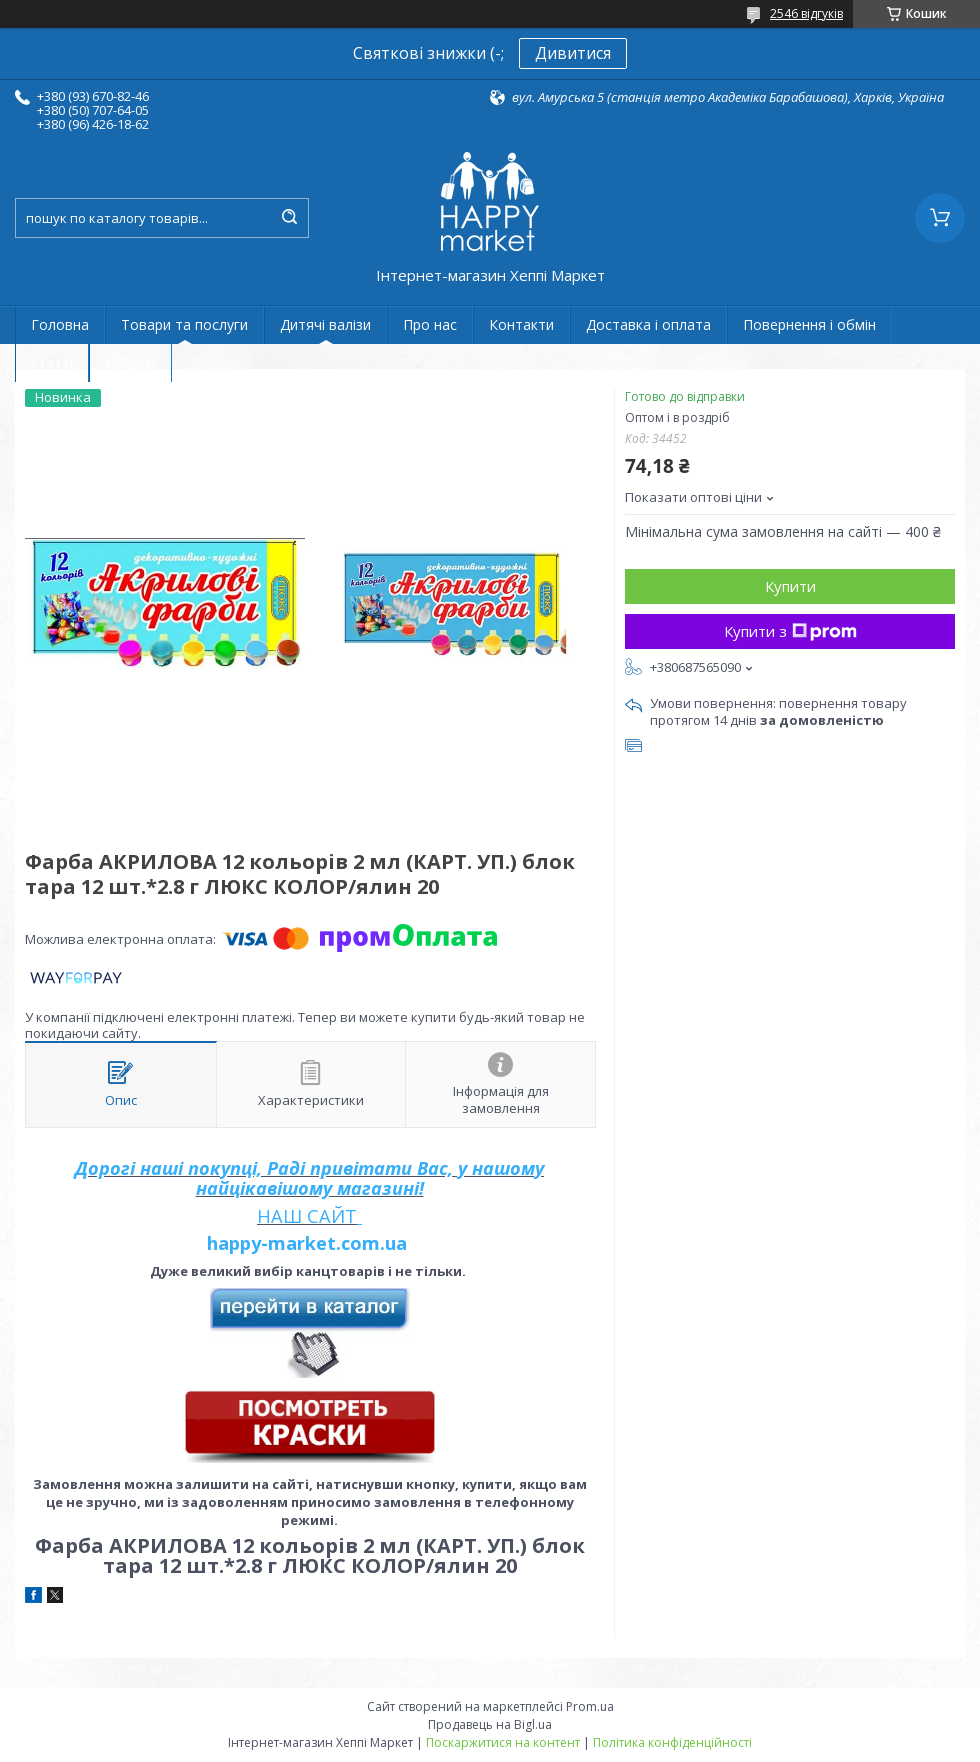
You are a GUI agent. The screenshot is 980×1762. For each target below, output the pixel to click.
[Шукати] (289, 218)
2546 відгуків (806, 13)
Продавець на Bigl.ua (490, 1724)
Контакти (521, 324)
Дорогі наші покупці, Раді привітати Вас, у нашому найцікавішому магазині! (309, 1178)
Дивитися (573, 53)
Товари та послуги (184, 324)
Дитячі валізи (325, 324)
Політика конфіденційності (672, 1742)
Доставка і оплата (648, 324)
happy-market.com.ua (307, 1243)
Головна (60, 324)
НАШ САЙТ (307, 1216)
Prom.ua (590, 1706)
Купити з (790, 631)
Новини (130, 362)
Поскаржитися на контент (503, 1742)
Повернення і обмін (809, 324)
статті (52, 362)
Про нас (430, 324)
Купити (790, 586)
